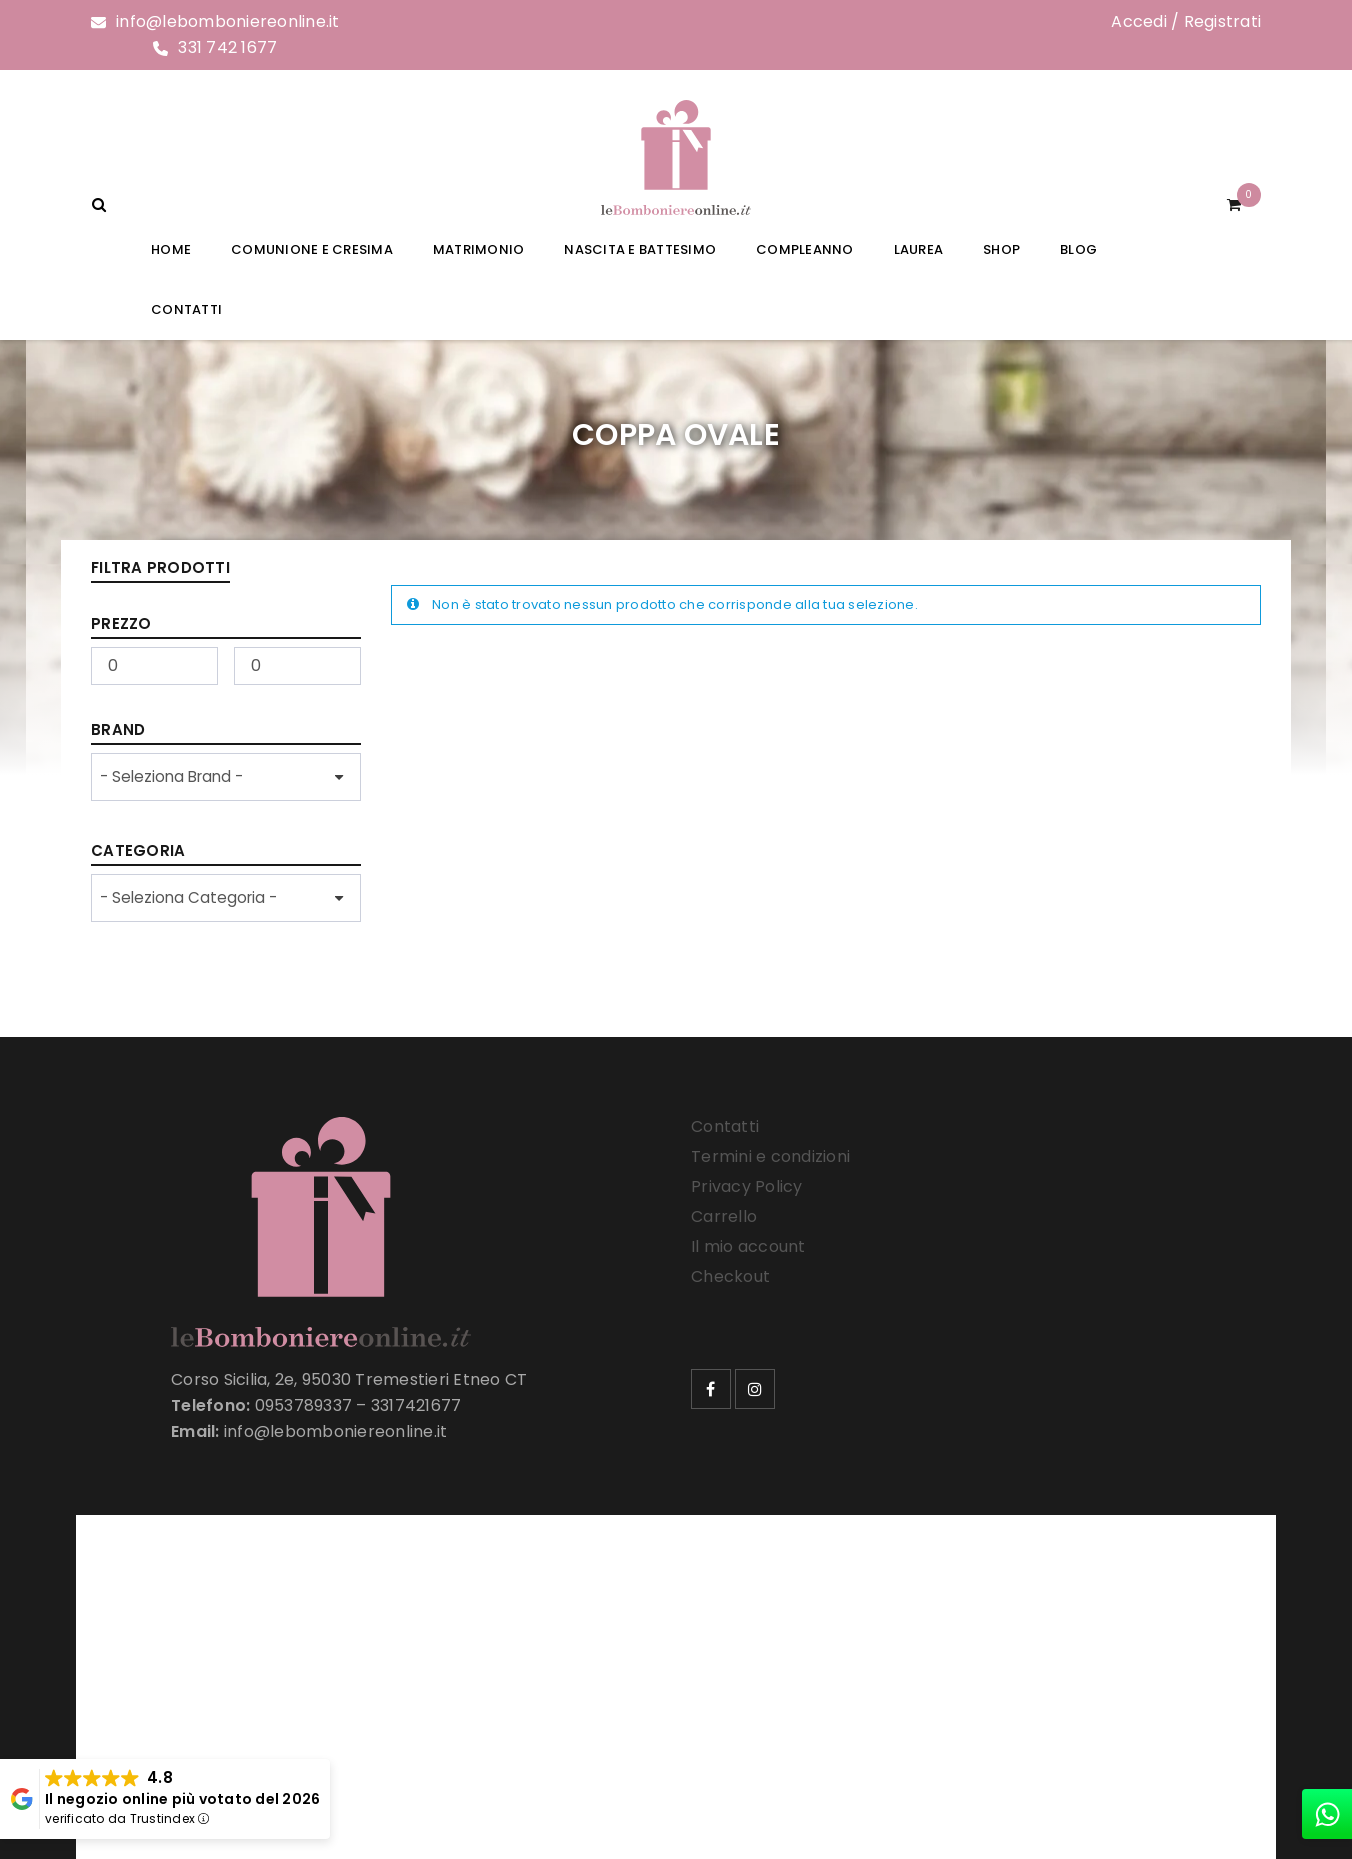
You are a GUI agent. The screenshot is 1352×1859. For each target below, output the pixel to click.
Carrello (724, 1216)
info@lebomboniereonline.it (228, 21)
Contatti (725, 1126)
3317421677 (416, 1405)
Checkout (730, 1276)
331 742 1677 (227, 47)
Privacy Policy (747, 1186)
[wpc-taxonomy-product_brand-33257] (226, 777)
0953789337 (304, 1405)
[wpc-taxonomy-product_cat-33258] (226, 898)
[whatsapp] (1327, 1814)
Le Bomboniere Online (415, 1688)
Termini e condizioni (770, 1156)
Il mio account (748, 1246)
